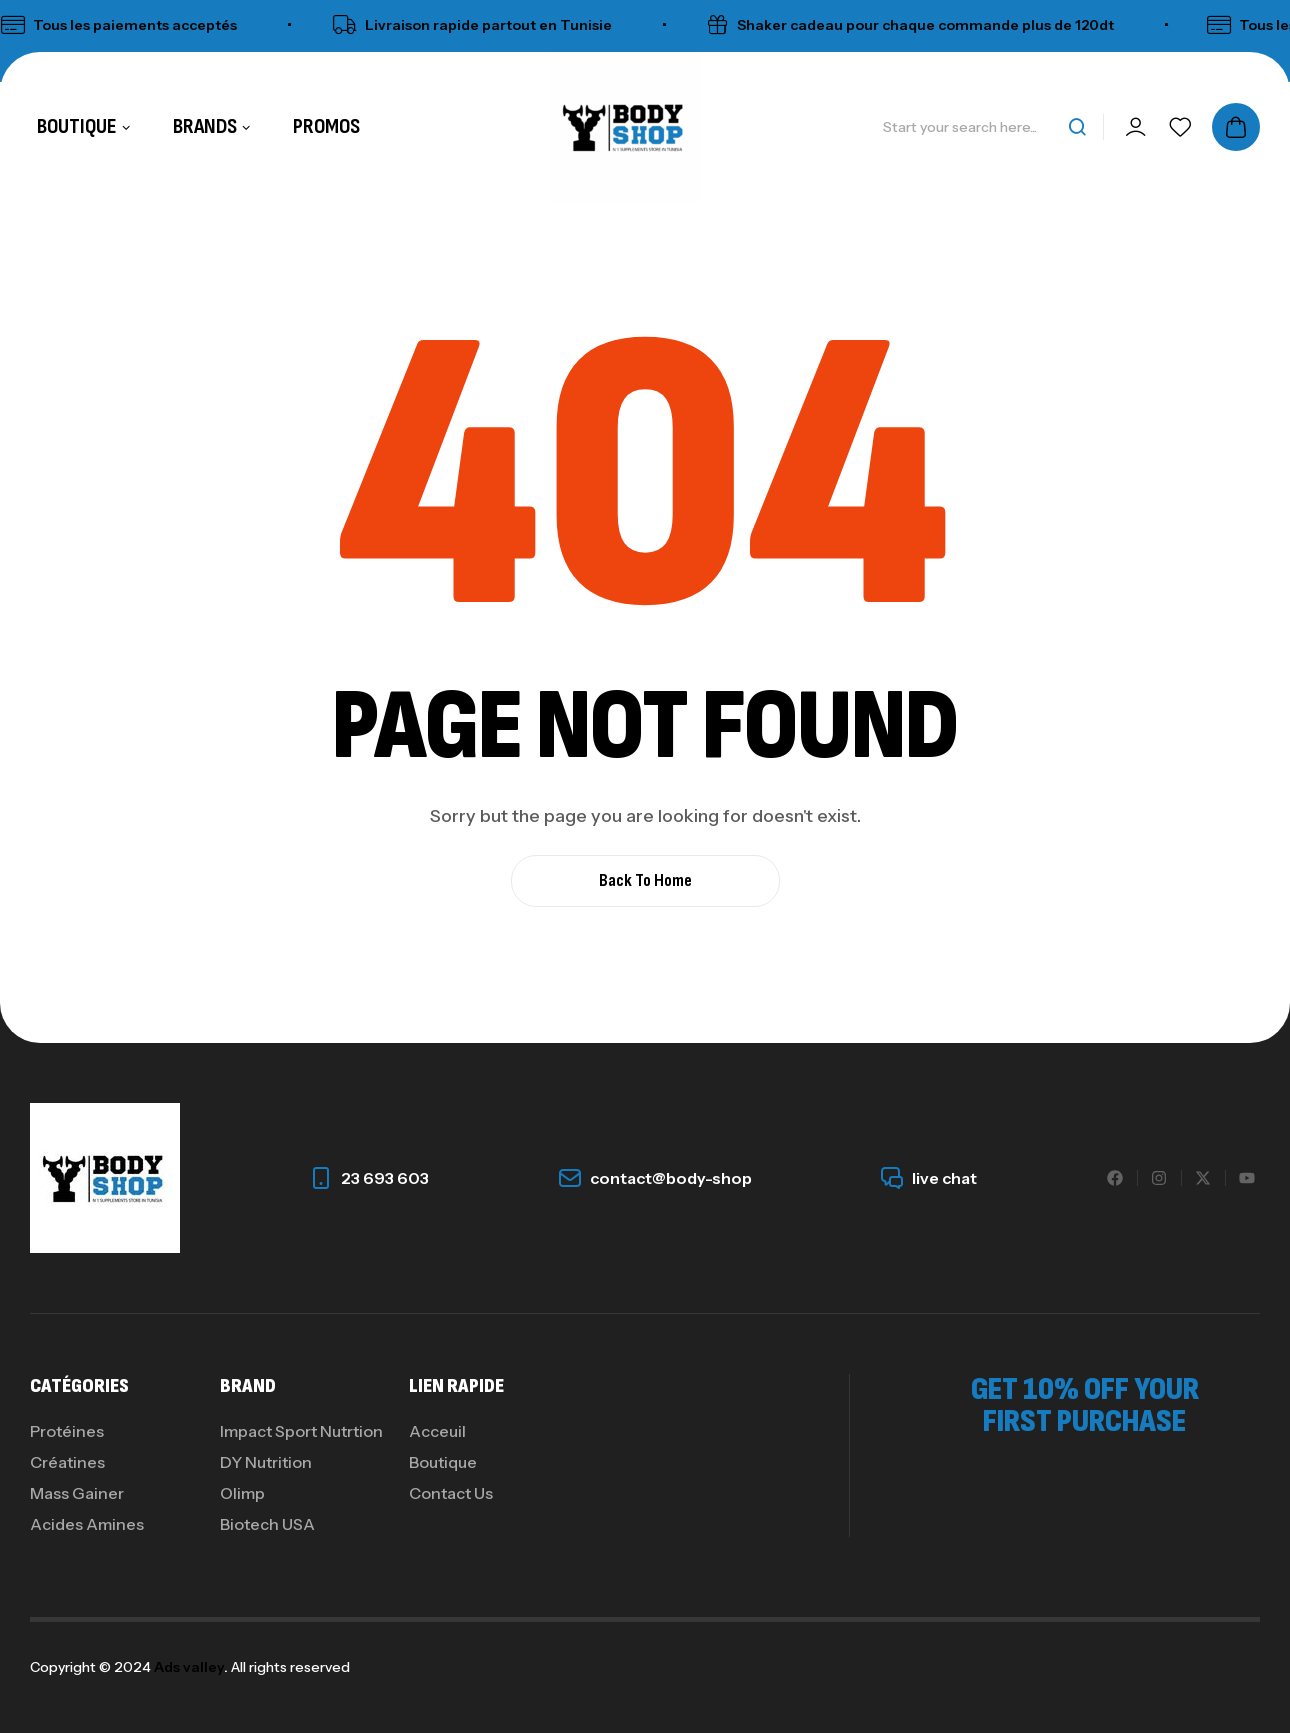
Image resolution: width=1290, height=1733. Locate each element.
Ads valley (189, 1667)
